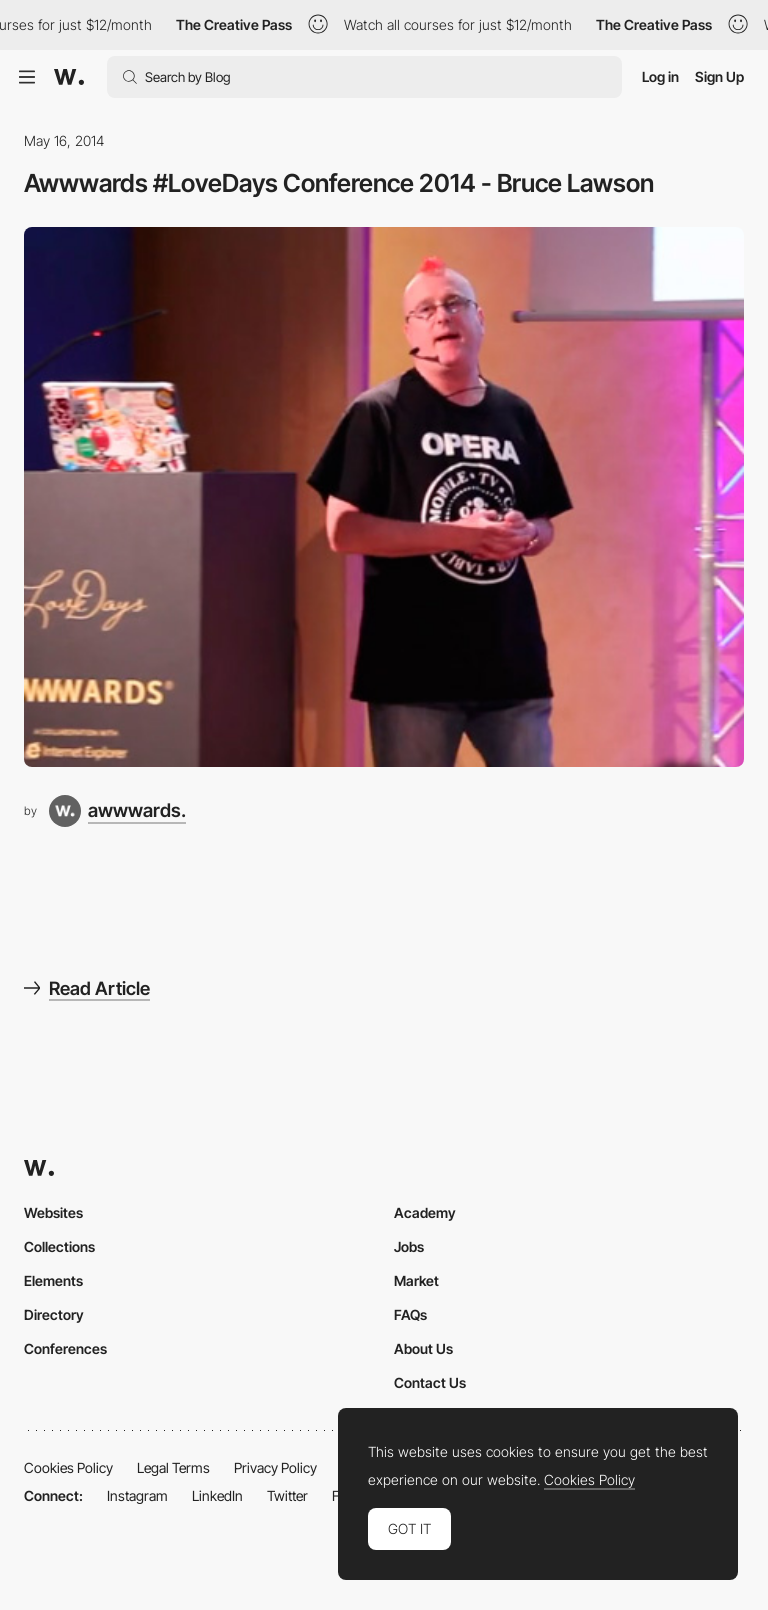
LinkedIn (217, 1495)
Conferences (65, 1348)
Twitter (287, 1495)
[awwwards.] (117, 811)
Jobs (409, 1246)
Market (416, 1280)
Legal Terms (173, 1467)
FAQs (410, 1314)
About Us (423, 1348)
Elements (53, 1280)
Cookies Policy (68, 1467)
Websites (53, 1212)
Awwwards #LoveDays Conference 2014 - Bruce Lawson (339, 183)
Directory (54, 1314)
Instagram (137, 1495)
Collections (59, 1246)
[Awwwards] (69, 77)
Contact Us (430, 1382)
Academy (425, 1212)
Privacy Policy (275, 1467)
